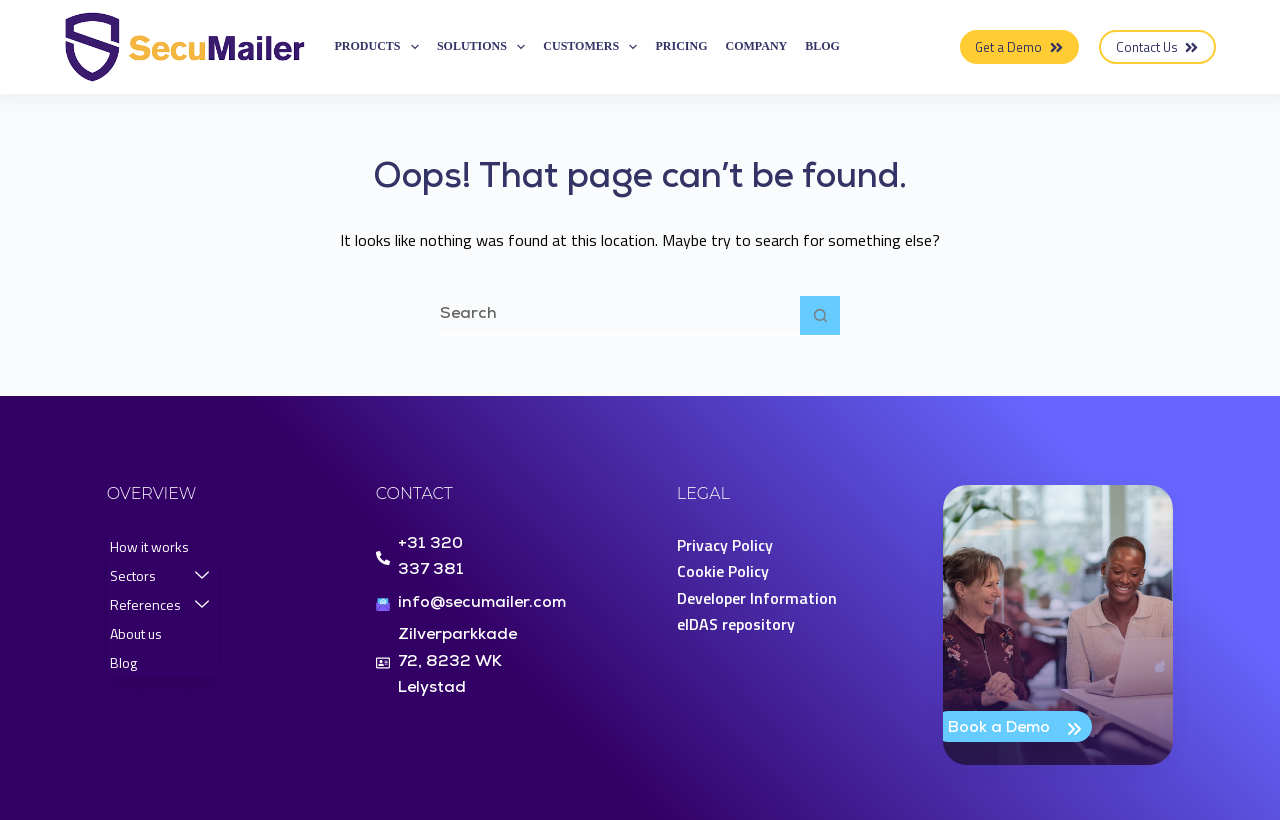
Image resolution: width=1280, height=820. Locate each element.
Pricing (681, 46)
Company (757, 46)
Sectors (159, 575)
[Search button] (820, 316)
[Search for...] (620, 316)
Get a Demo (1019, 47)
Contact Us (1158, 47)
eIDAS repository (736, 624)
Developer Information (757, 598)
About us (136, 633)
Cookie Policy (723, 571)
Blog (822, 46)
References (159, 604)
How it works (149, 546)
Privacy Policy (725, 545)
